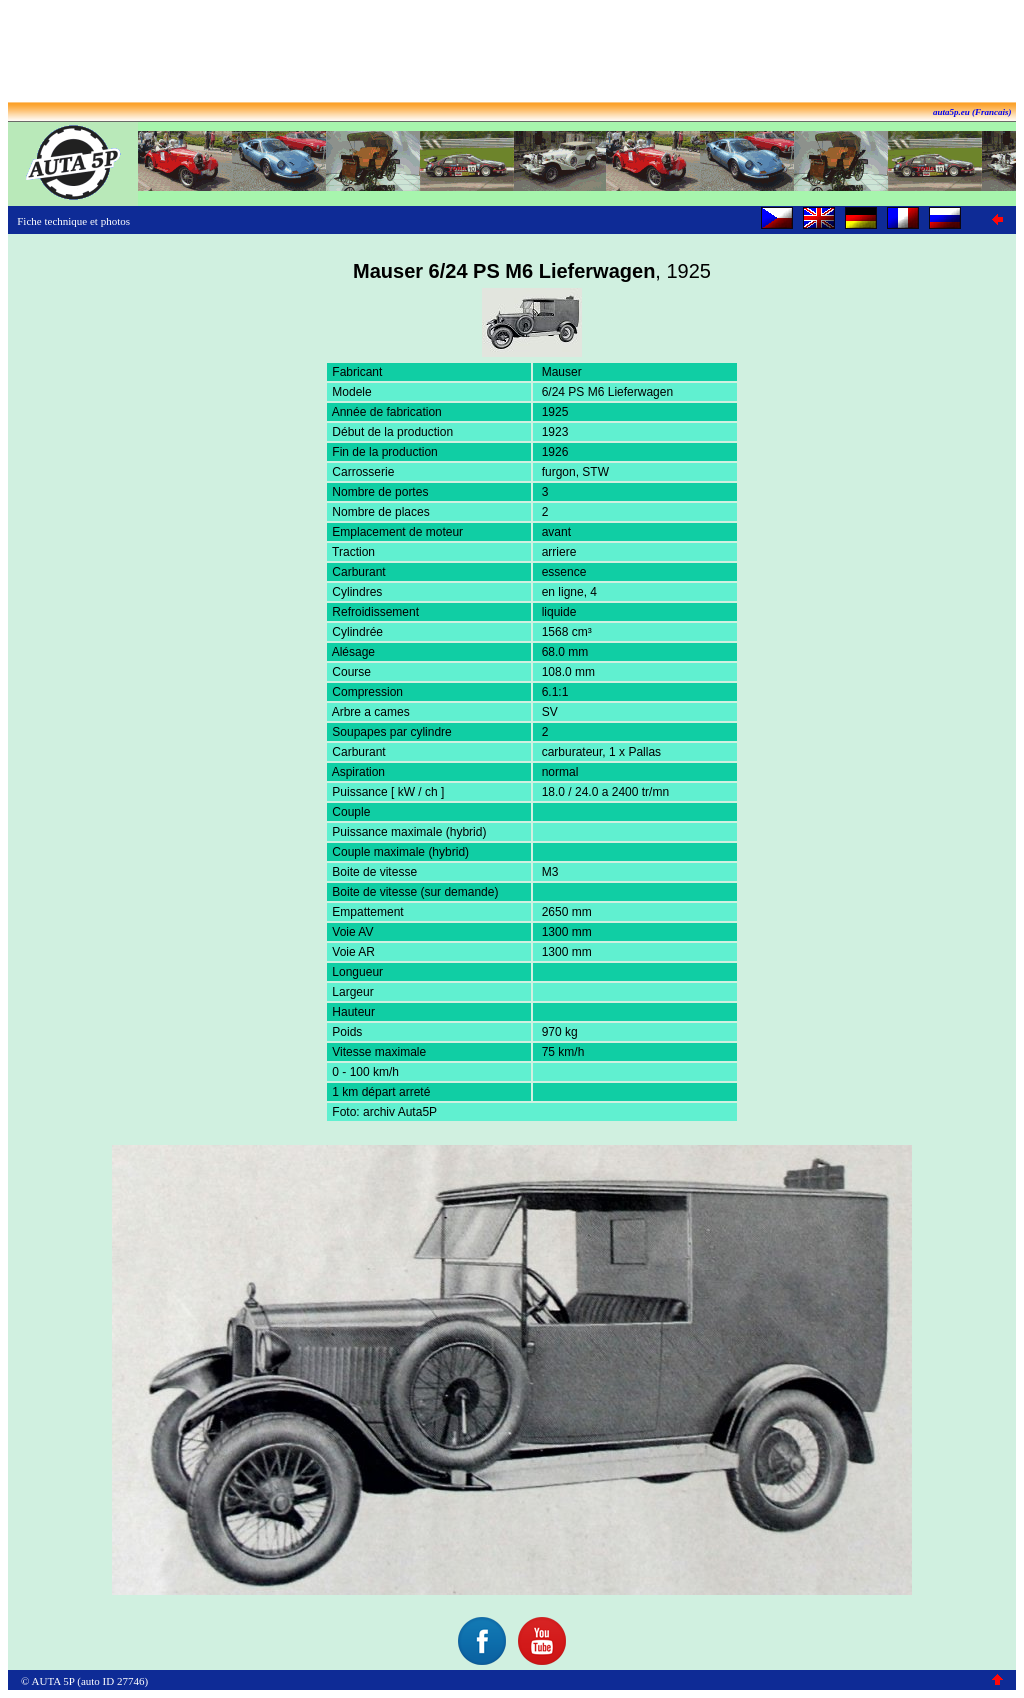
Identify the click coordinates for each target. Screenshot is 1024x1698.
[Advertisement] (512, 53)
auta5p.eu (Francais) (972, 112)
